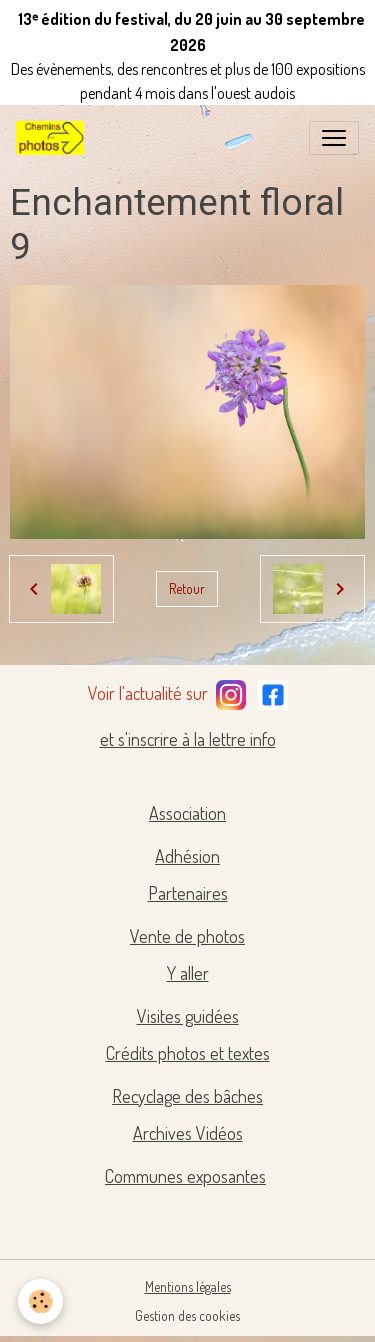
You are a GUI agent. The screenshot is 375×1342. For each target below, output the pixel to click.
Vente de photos (187, 936)
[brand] (54, 138)
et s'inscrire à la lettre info (188, 739)
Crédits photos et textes (188, 1053)
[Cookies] (40, 1301)
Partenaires (188, 893)
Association (187, 813)
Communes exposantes (185, 1176)
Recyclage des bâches (187, 1096)
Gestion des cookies (187, 1315)
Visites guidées (188, 1016)
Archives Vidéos (188, 1133)
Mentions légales (188, 1286)
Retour (187, 588)
